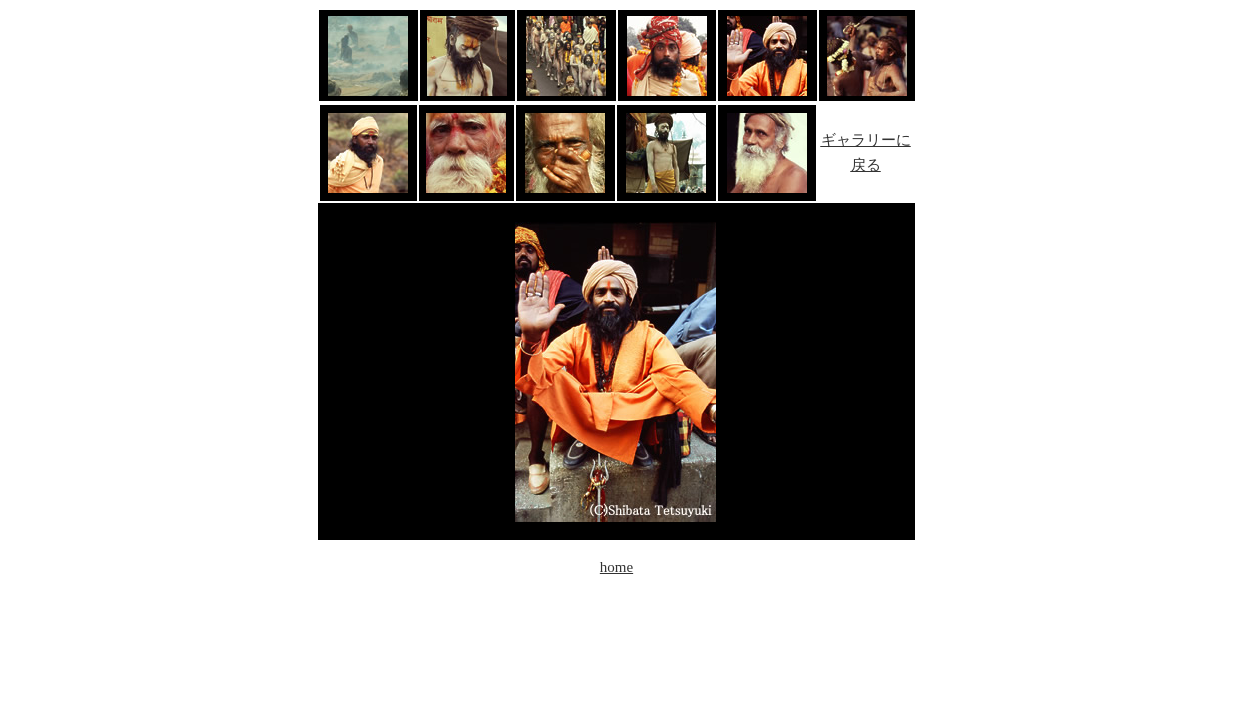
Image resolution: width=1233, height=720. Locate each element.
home (616, 567)
